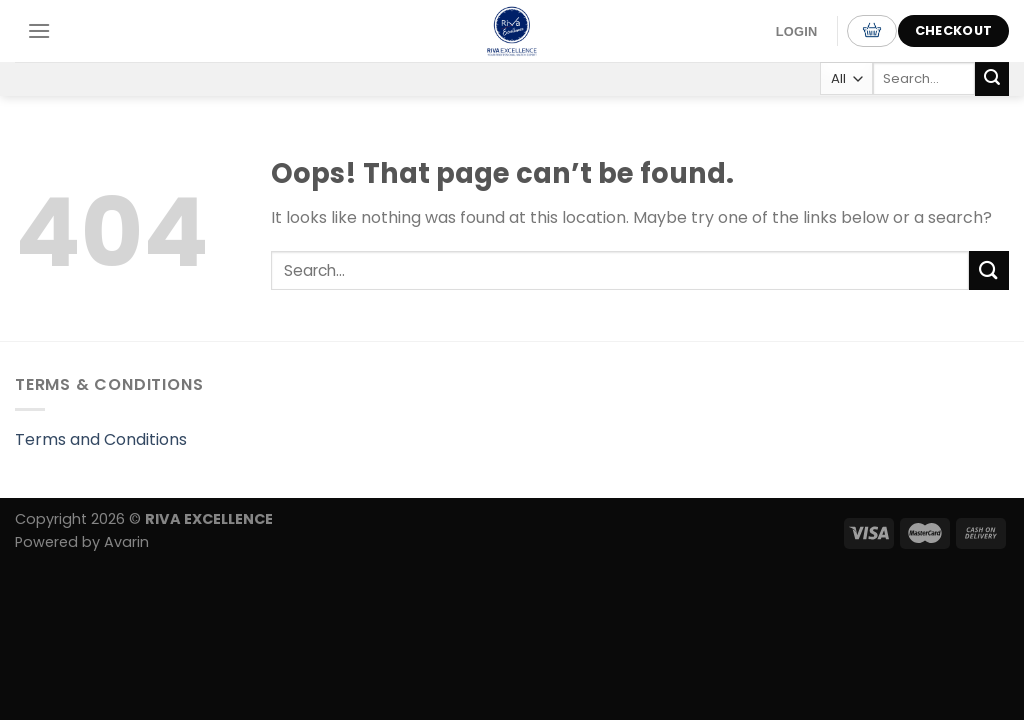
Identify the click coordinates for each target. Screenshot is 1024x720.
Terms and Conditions (101, 439)
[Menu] (39, 30)
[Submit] (992, 79)
